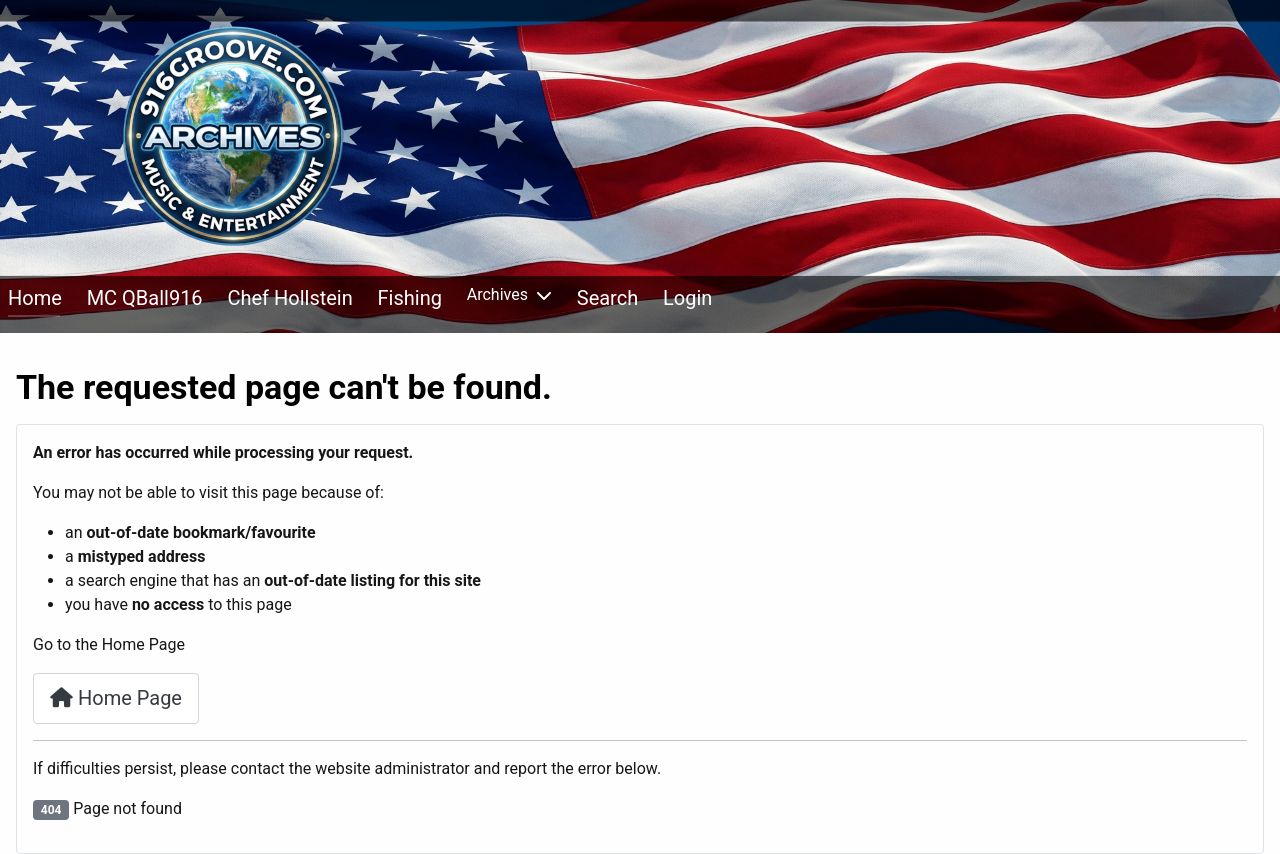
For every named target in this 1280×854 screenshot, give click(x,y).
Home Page (116, 698)
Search (607, 298)
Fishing (410, 298)
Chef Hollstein (289, 298)
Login (687, 298)
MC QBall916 (145, 298)
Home (35, 298)
